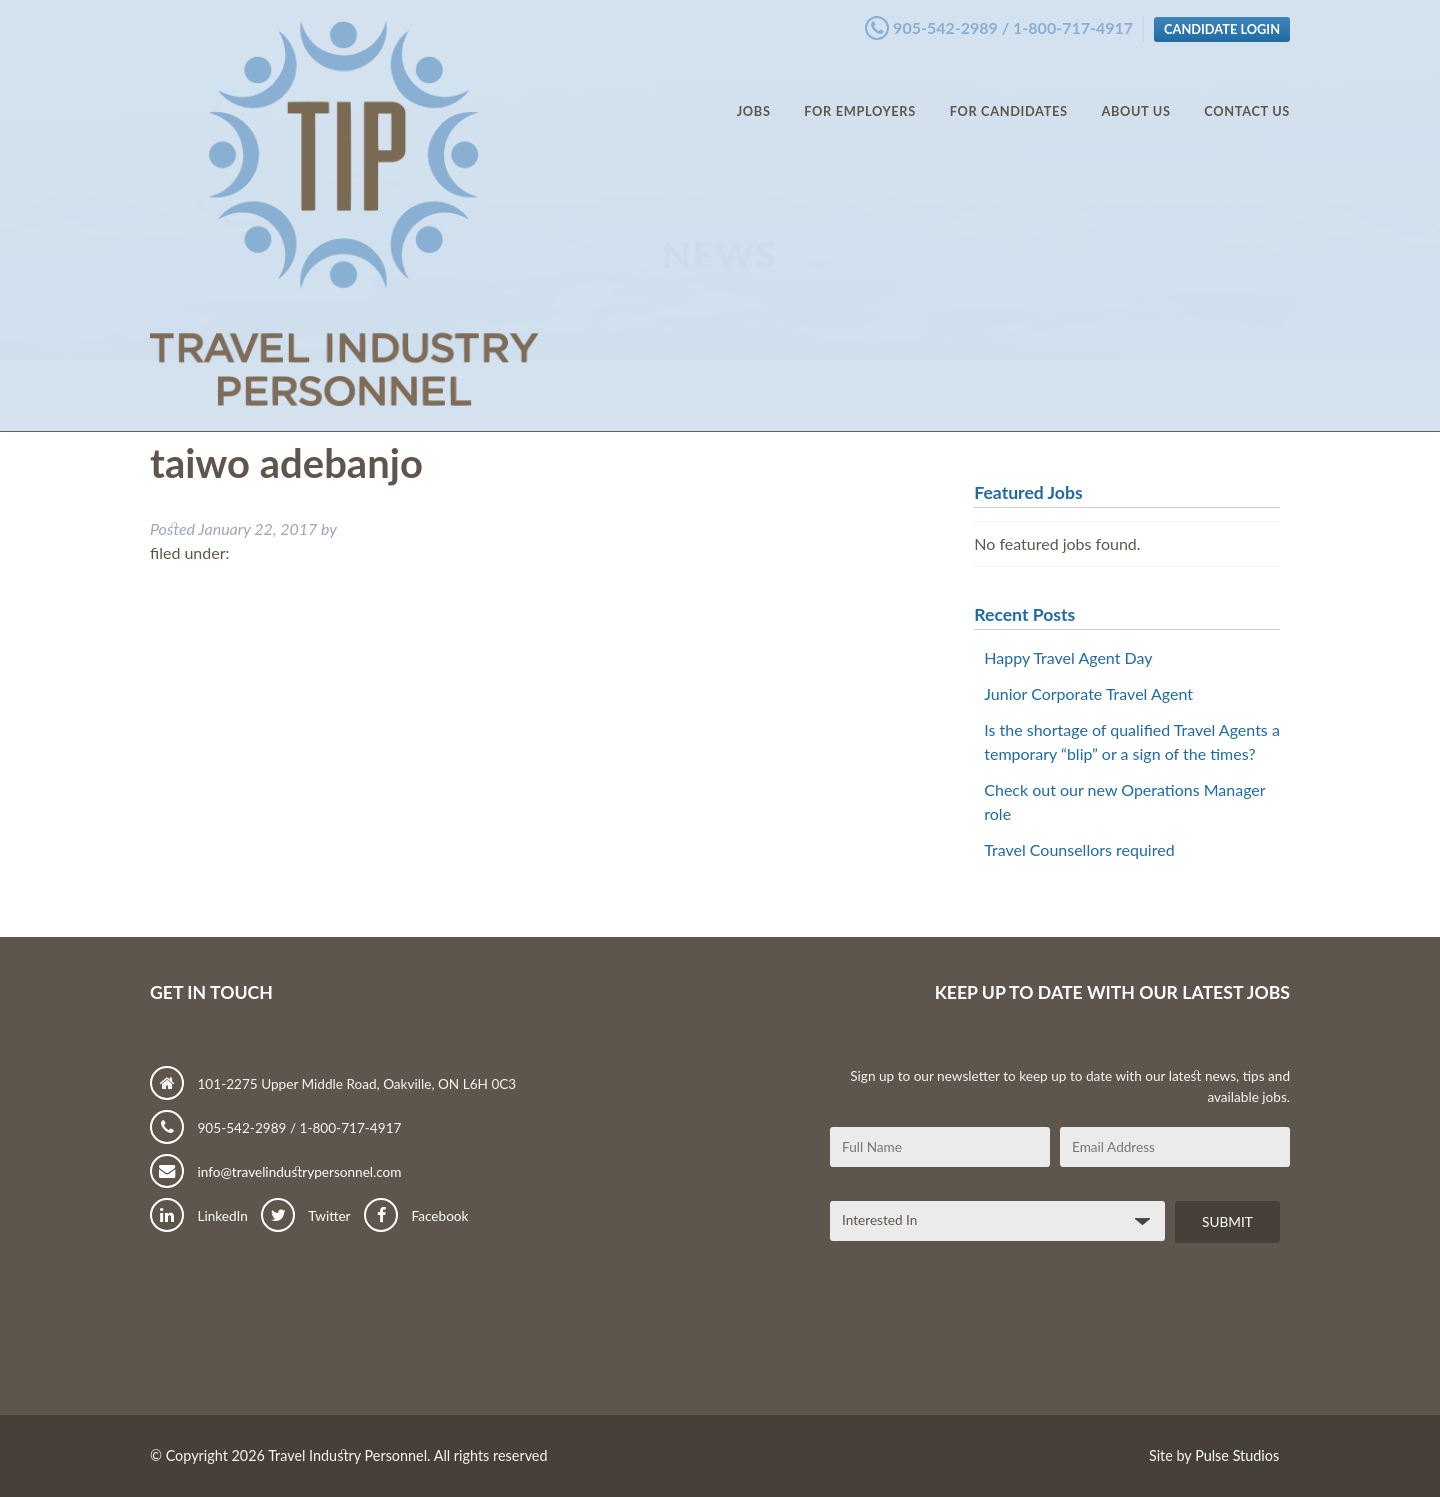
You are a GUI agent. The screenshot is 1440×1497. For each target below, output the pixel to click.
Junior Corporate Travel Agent (1088, 693)
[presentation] (982, 1336)
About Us (1135, 90)
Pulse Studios (1237, 1455)
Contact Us (1247, 90)
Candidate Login (1222, 23)
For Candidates (1009, 90)
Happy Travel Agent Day (1068, 657)
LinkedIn (199, 1216)
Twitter (305, 1216)
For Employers (860, 90)
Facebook (416, 1216)
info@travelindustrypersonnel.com (276, 1172)
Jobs (754, 90)
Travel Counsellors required (1079, 849)
